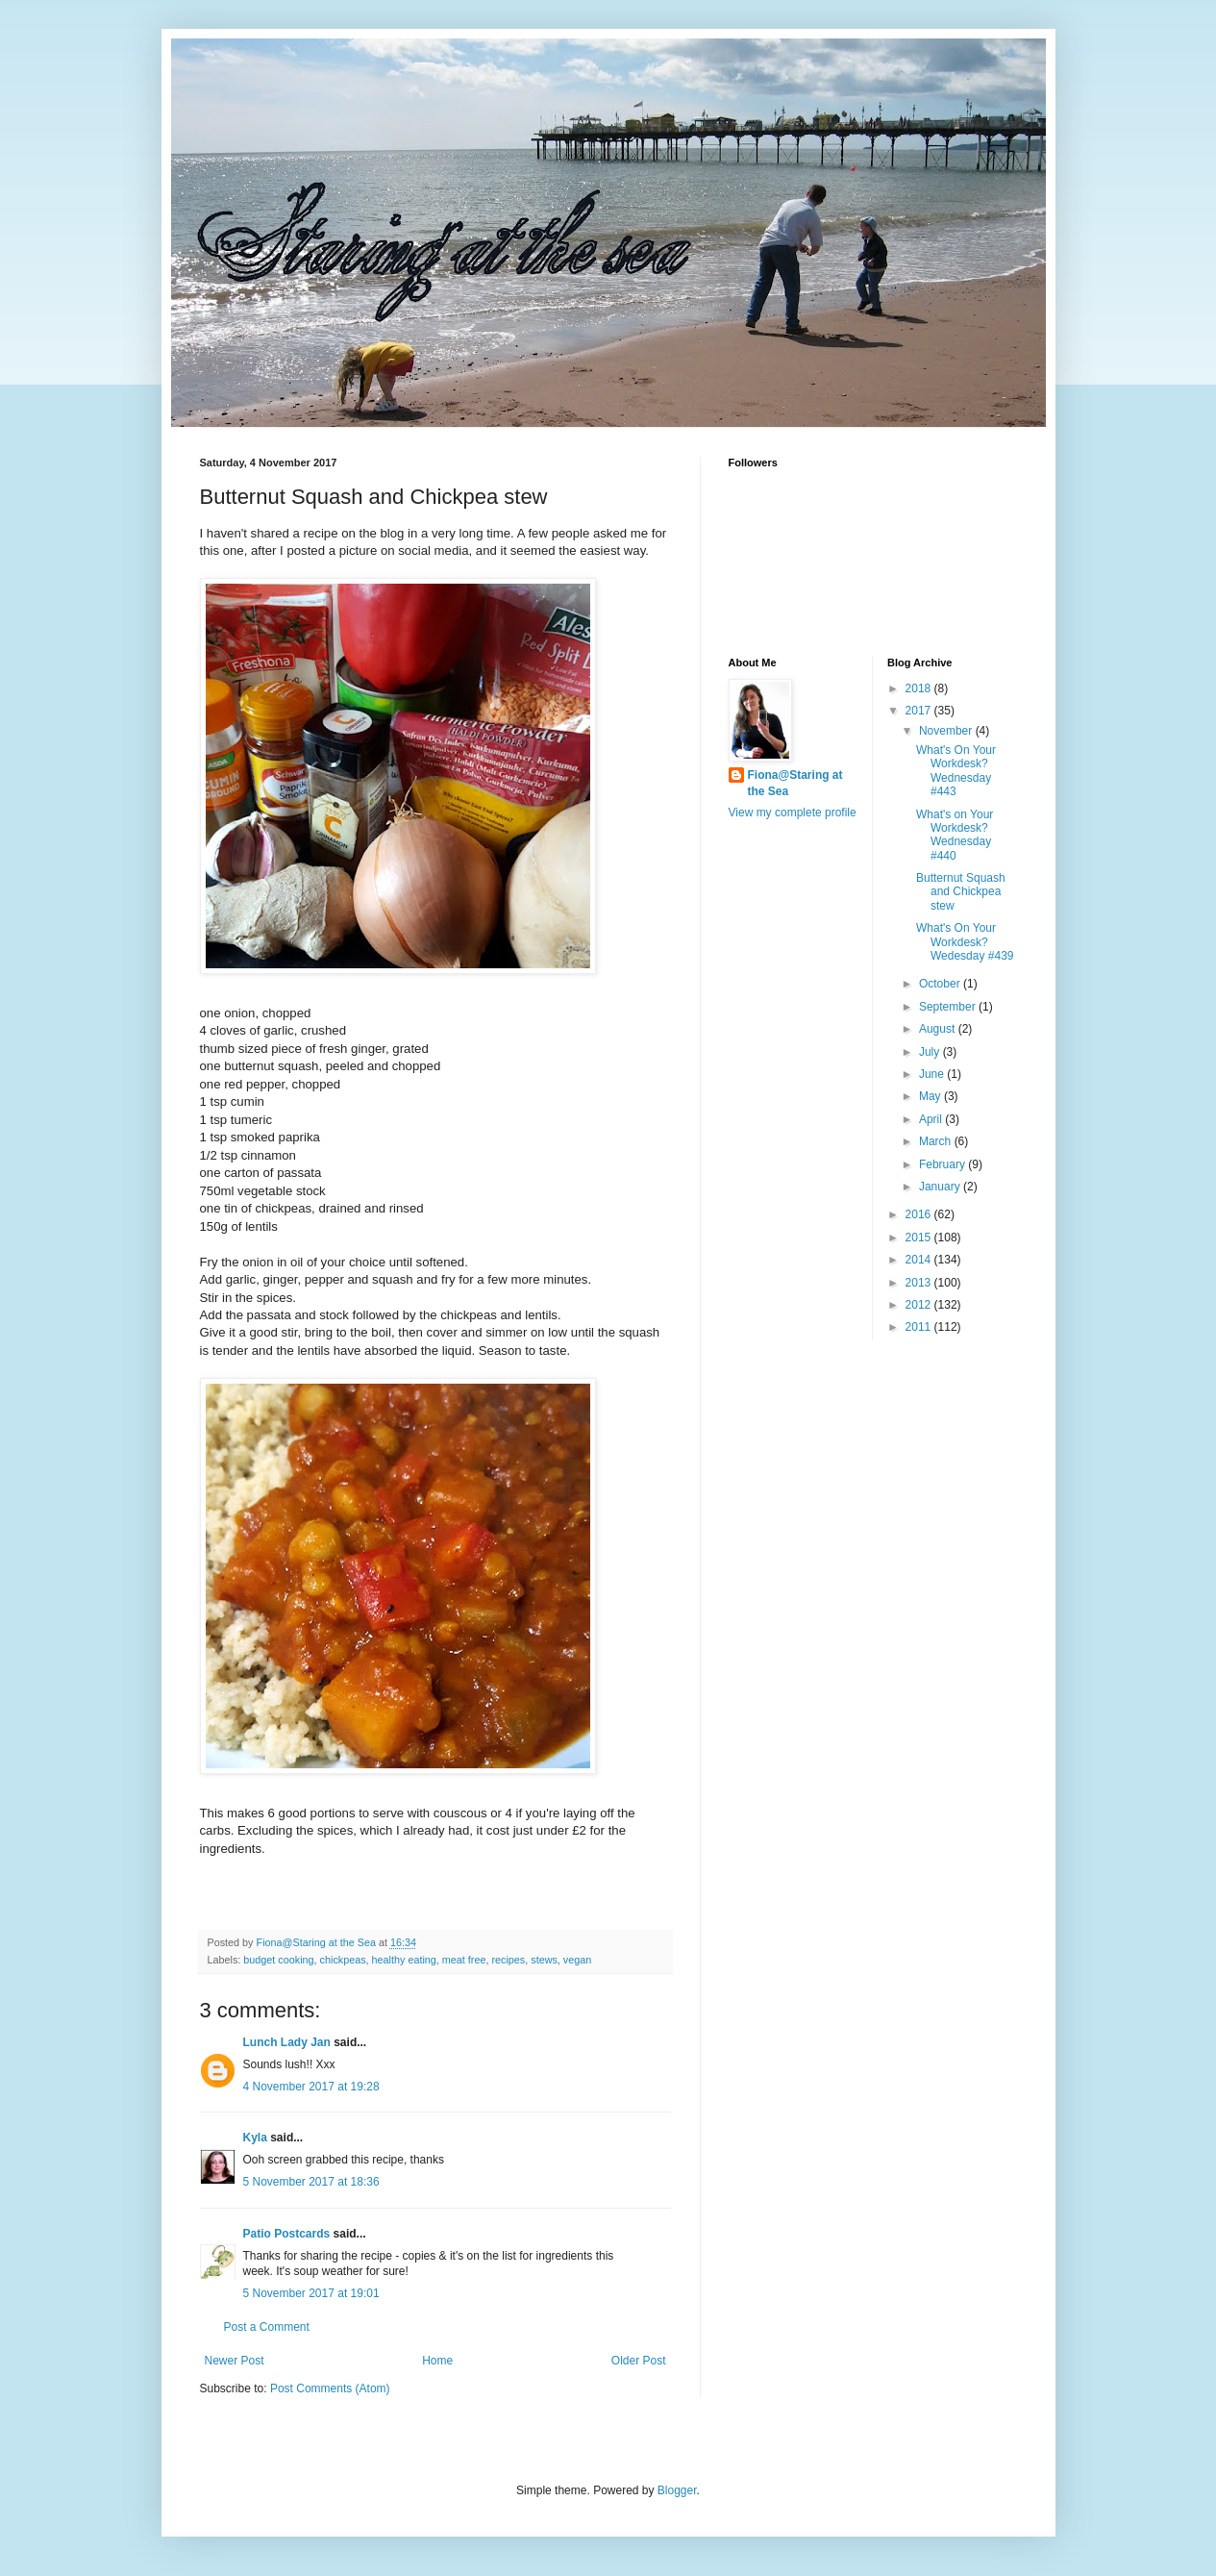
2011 (920, 1327)
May (931, 1096)
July (931, 1052)
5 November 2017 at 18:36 (311, 2181)
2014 (920, 1259)
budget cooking (278, 1959)
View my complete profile (792, 812)
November (947, 731)
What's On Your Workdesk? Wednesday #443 (956, 770)
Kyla (255, 2137)
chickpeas (343, 1959)
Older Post (638, 2360)
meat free (464, 1959)
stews (544, 1959)
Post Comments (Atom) (330, 2388)
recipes (508, 1959)
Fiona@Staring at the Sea (795, 783)
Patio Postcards (287, 2233)
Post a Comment (267, 2327)
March (937, 1141)
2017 (920, 710)
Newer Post (234, 2360)
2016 (920, 1214)
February (943, 1164)
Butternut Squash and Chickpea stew (960, 892)
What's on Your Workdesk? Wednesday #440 (954, 835)
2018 (920, 688)
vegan (577, 1959)
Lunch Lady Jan (287, 2042)
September (949, 1006)
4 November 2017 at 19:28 (311, 2086)
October (941, 983)
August (938, 1029)
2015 (920, 1237)
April (932, 1119)
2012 (920, 1305)
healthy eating (404, 1959)
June (933, 1074)
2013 (920, 1282)
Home (437, 2360)
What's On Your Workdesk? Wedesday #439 (965, 942)
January (941, 1186)
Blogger (677, 2490)
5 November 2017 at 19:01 (311, 2293)
